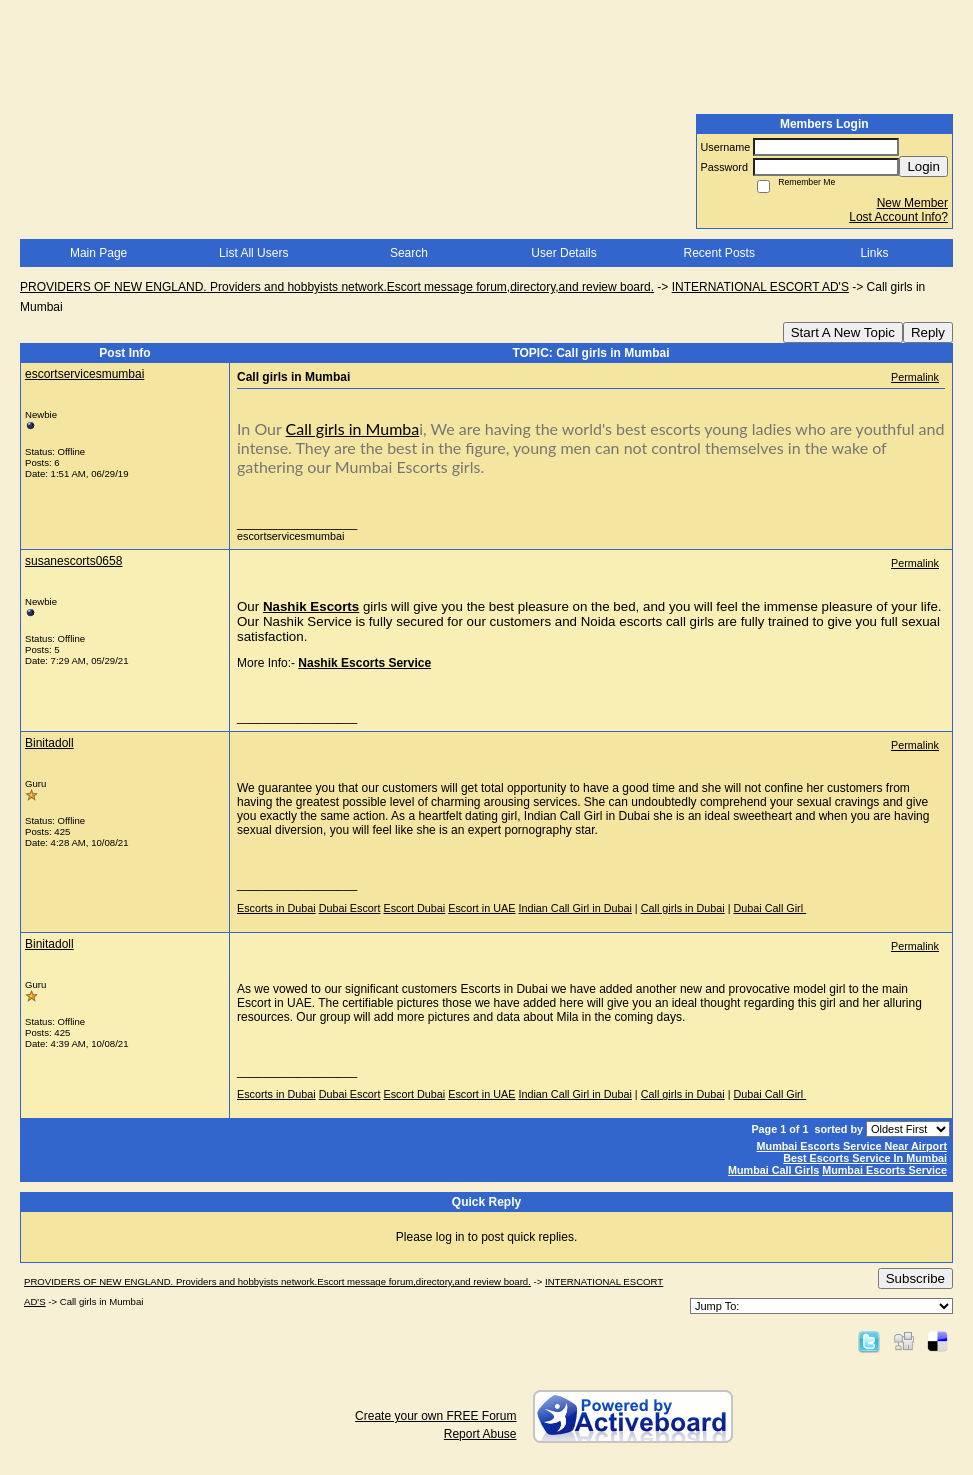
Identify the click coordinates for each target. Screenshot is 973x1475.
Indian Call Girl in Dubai (574, 908)
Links (874, 253)
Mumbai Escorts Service (884, 1170)
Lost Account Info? (898, 217)
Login (923, 166)
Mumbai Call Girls (773, 1170)
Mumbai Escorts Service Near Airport (852, 1146)
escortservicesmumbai (84, 374)
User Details (563, 253)
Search (409, 253)
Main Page (98, 253)
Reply (928, 332)
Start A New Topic (843, 332)
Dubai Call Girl (770, 908)
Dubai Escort (350, 908)
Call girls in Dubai (683, 908)
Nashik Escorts (311, 606)
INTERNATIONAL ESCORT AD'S (760, 287)
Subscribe (915, 1278)
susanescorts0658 (73, 561)
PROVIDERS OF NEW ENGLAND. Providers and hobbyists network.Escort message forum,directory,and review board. (337, 287)
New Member (912, 203)
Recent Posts (719, 253)
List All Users (253, 253)
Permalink (915, 377)
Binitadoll (49, 743)
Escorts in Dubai (276, 908)
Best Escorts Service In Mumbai (865, 1158)
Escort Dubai (414, 908)
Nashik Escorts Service (364, 663)
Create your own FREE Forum (435, 1416)
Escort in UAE (481, 908)
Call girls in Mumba (353, 428)
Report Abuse (480, 1434)
